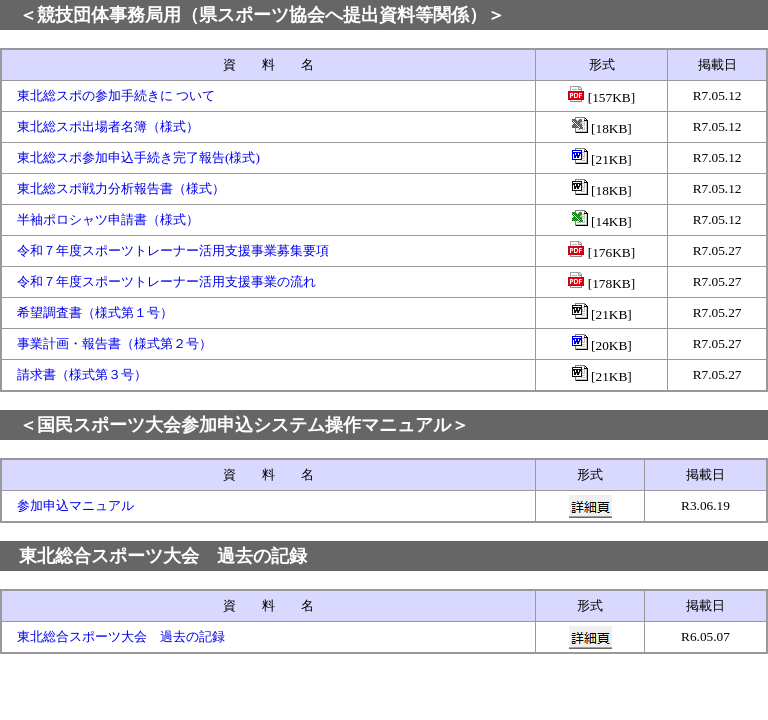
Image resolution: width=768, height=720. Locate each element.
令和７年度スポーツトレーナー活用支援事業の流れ (166, 281)
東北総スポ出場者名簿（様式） (108, 126)
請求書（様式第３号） (82, 374)
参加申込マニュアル (75, 505)
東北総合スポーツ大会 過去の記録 (121, 636)
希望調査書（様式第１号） (95, 312)
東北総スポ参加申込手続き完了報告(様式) (138, 157)
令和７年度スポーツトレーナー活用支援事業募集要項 (173, 250)
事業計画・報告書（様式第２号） (114, 343)
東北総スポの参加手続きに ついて (116, 95)
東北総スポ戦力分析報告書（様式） (121, 188)
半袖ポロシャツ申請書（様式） (108, 219)
